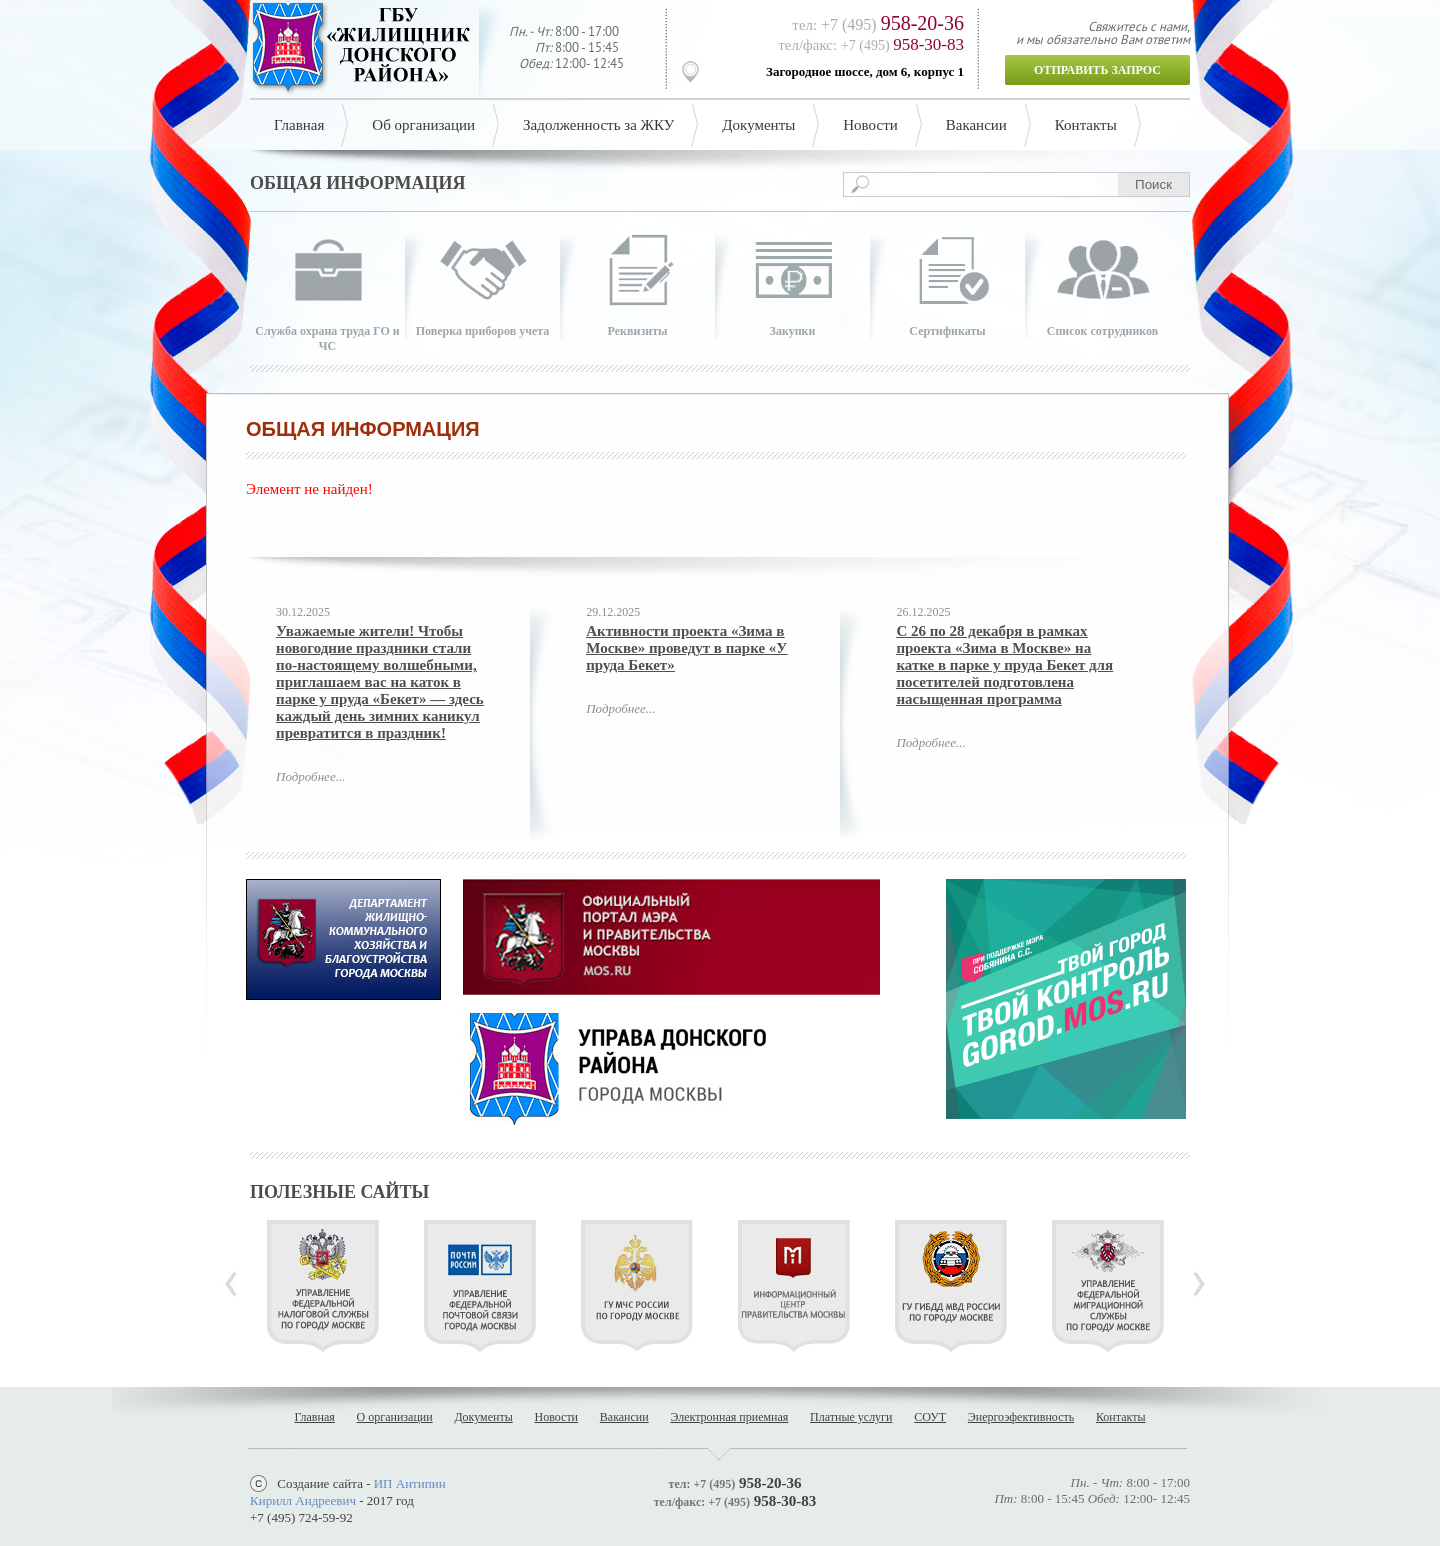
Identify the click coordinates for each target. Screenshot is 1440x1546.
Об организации (423, 125)
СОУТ (930, 1417)
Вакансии (976, 125)
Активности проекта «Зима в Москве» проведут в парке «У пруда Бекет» (686, 648)
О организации (395, 1417)
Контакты (1086, 125)
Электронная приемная (729, 1417)
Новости (870, 125)
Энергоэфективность (1021, 1417)
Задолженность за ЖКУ (598, 125)
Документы (758, 125)
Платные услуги (851, 1417)
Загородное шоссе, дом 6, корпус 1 (865, 71)
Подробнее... (310, 776)
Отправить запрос (1097, 70)
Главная (299, 125)
